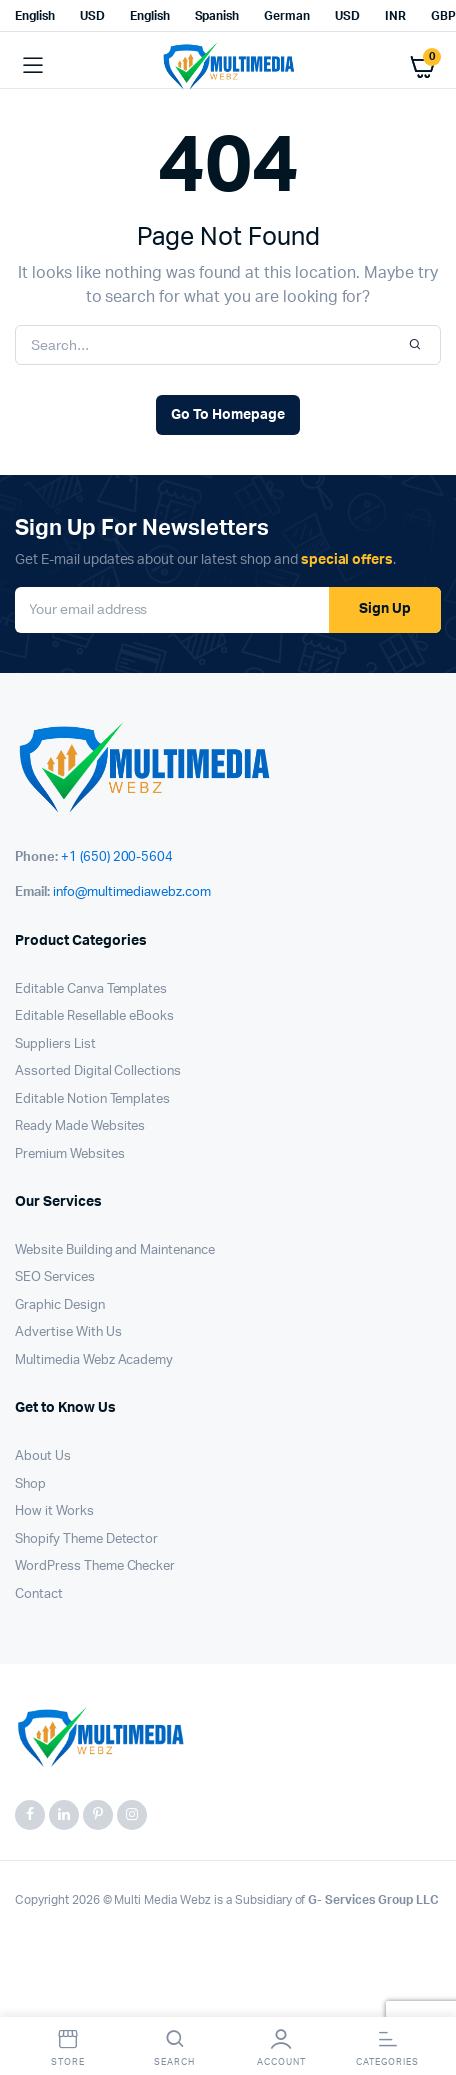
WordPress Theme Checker (95, 1566)
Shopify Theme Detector (86, 1539)
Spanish (217, 16)
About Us (43, 1456)
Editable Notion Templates (92, 1099)
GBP (443, 16)
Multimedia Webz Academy (94, 1360)
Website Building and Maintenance (115, 1250)
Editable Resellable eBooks (94, 1016)
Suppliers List (55, 1044)
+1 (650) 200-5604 (117, 857)
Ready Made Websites (80, 1126)
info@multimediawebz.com (132, 892)
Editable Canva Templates (91, 989)
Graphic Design (60, 1305)
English (35, 16)
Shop (30, 1484)
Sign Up (385, 609)
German (287, 16)
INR (395, 16)
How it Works (54, 1511)
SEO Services (55, 1277)
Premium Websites (70, 1154)
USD (92, 16)
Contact (39, 1594)
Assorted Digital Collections (98, 1071)
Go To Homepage (228, 415)
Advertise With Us (68, 1332)
